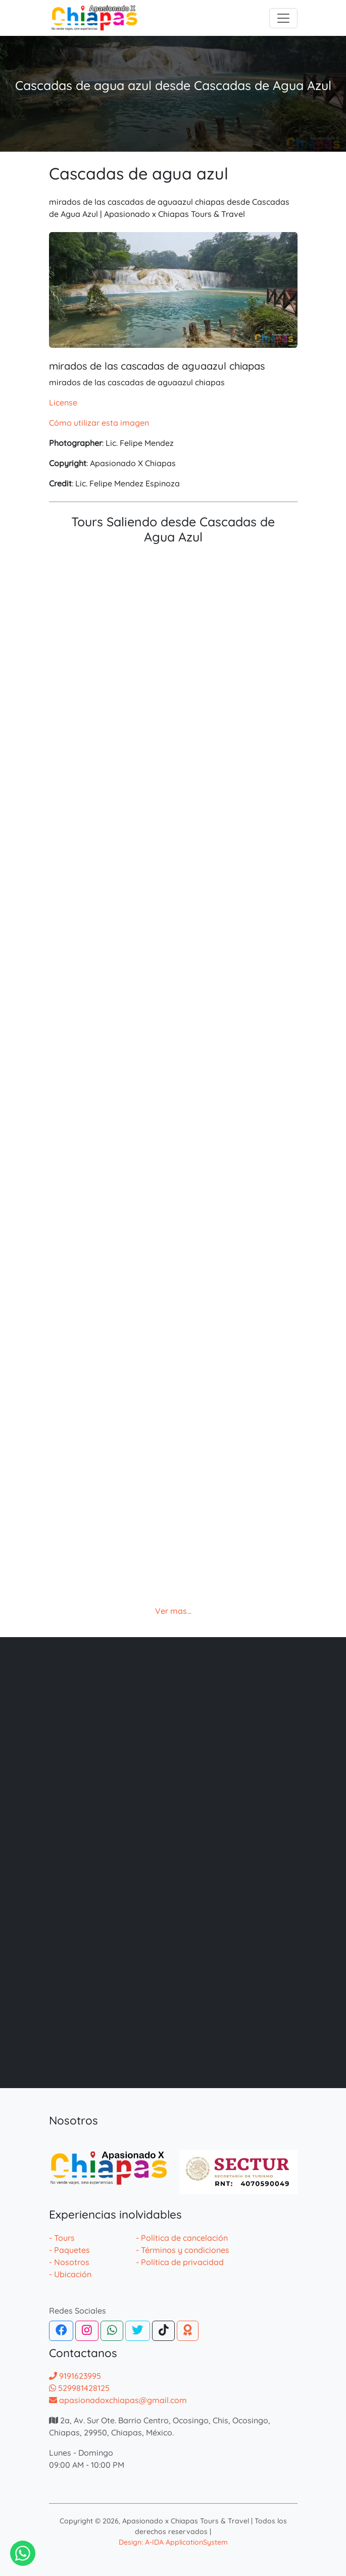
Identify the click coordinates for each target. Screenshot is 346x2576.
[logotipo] (94, 18)
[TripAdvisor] (188, 2331)
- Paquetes (69, 2250)
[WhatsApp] (112, 2331)
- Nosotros (69, 2262)
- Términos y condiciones (182, 2250)
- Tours (62, 2238)
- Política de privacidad (180, 2262)
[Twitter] (137, 2331)
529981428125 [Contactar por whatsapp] (79, 2388)
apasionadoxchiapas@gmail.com (118, 2400)
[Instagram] (86, 2331)
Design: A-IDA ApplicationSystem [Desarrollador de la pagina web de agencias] (173, 2542)
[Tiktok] (163, 2331)
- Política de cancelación (182, 2238)
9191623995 (75, 2376)
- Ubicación (70, 2274)
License (63, 402)
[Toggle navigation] (283, 18)
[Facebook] (61, 2331)
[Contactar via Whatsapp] (22, 2553)
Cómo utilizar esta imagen (99, 423)
